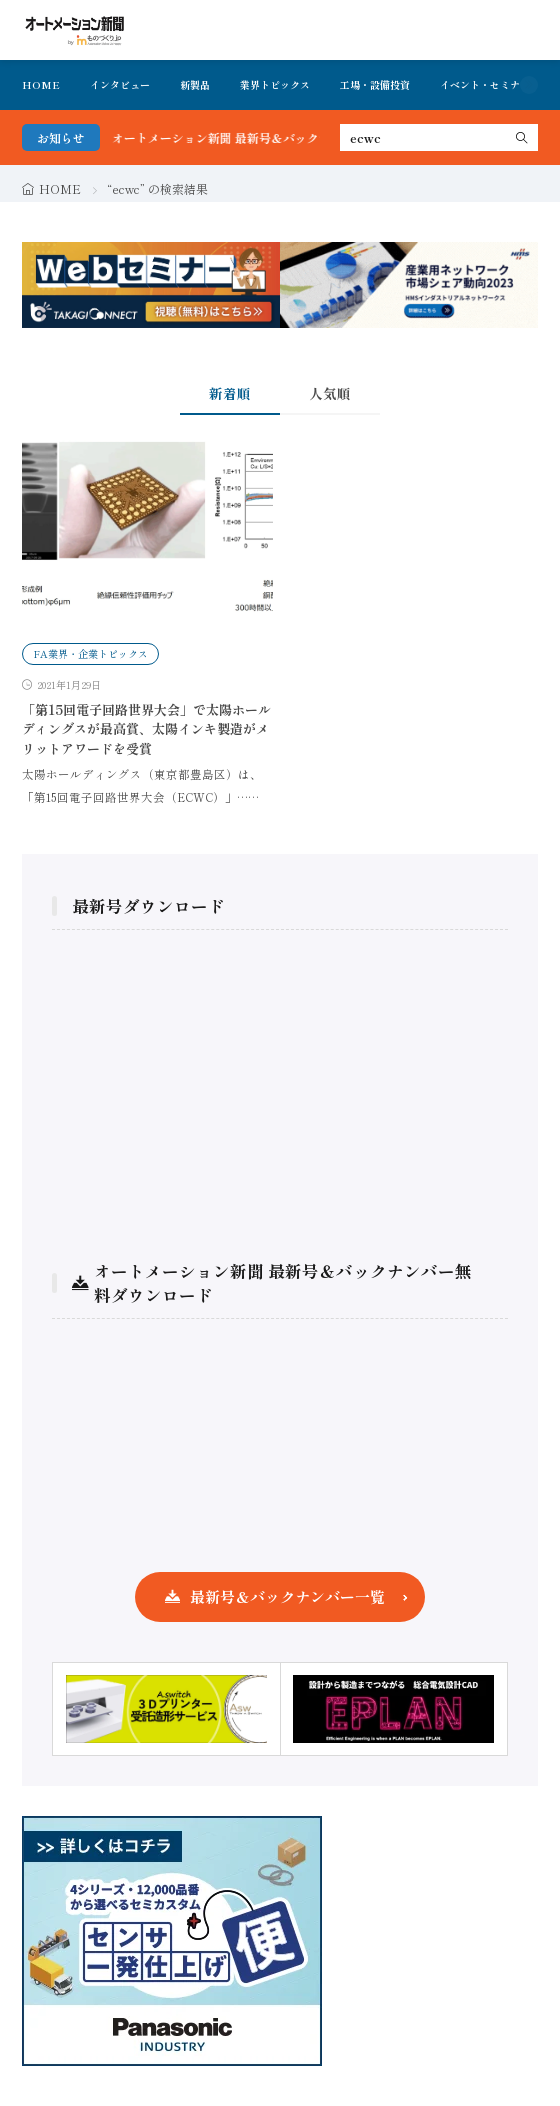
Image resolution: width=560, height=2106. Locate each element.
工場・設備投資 (375, 84)
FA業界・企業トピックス (90, 653)
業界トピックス (275, 84)
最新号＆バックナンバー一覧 (287, 1596)
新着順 (230, 393)
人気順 (330, 393)
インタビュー (120, 84)
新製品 (195, 84)
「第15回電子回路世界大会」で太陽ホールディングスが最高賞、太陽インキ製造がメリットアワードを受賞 (146, 729)
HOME (41, 84)
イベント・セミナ (480, 84)
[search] (522, 137)
